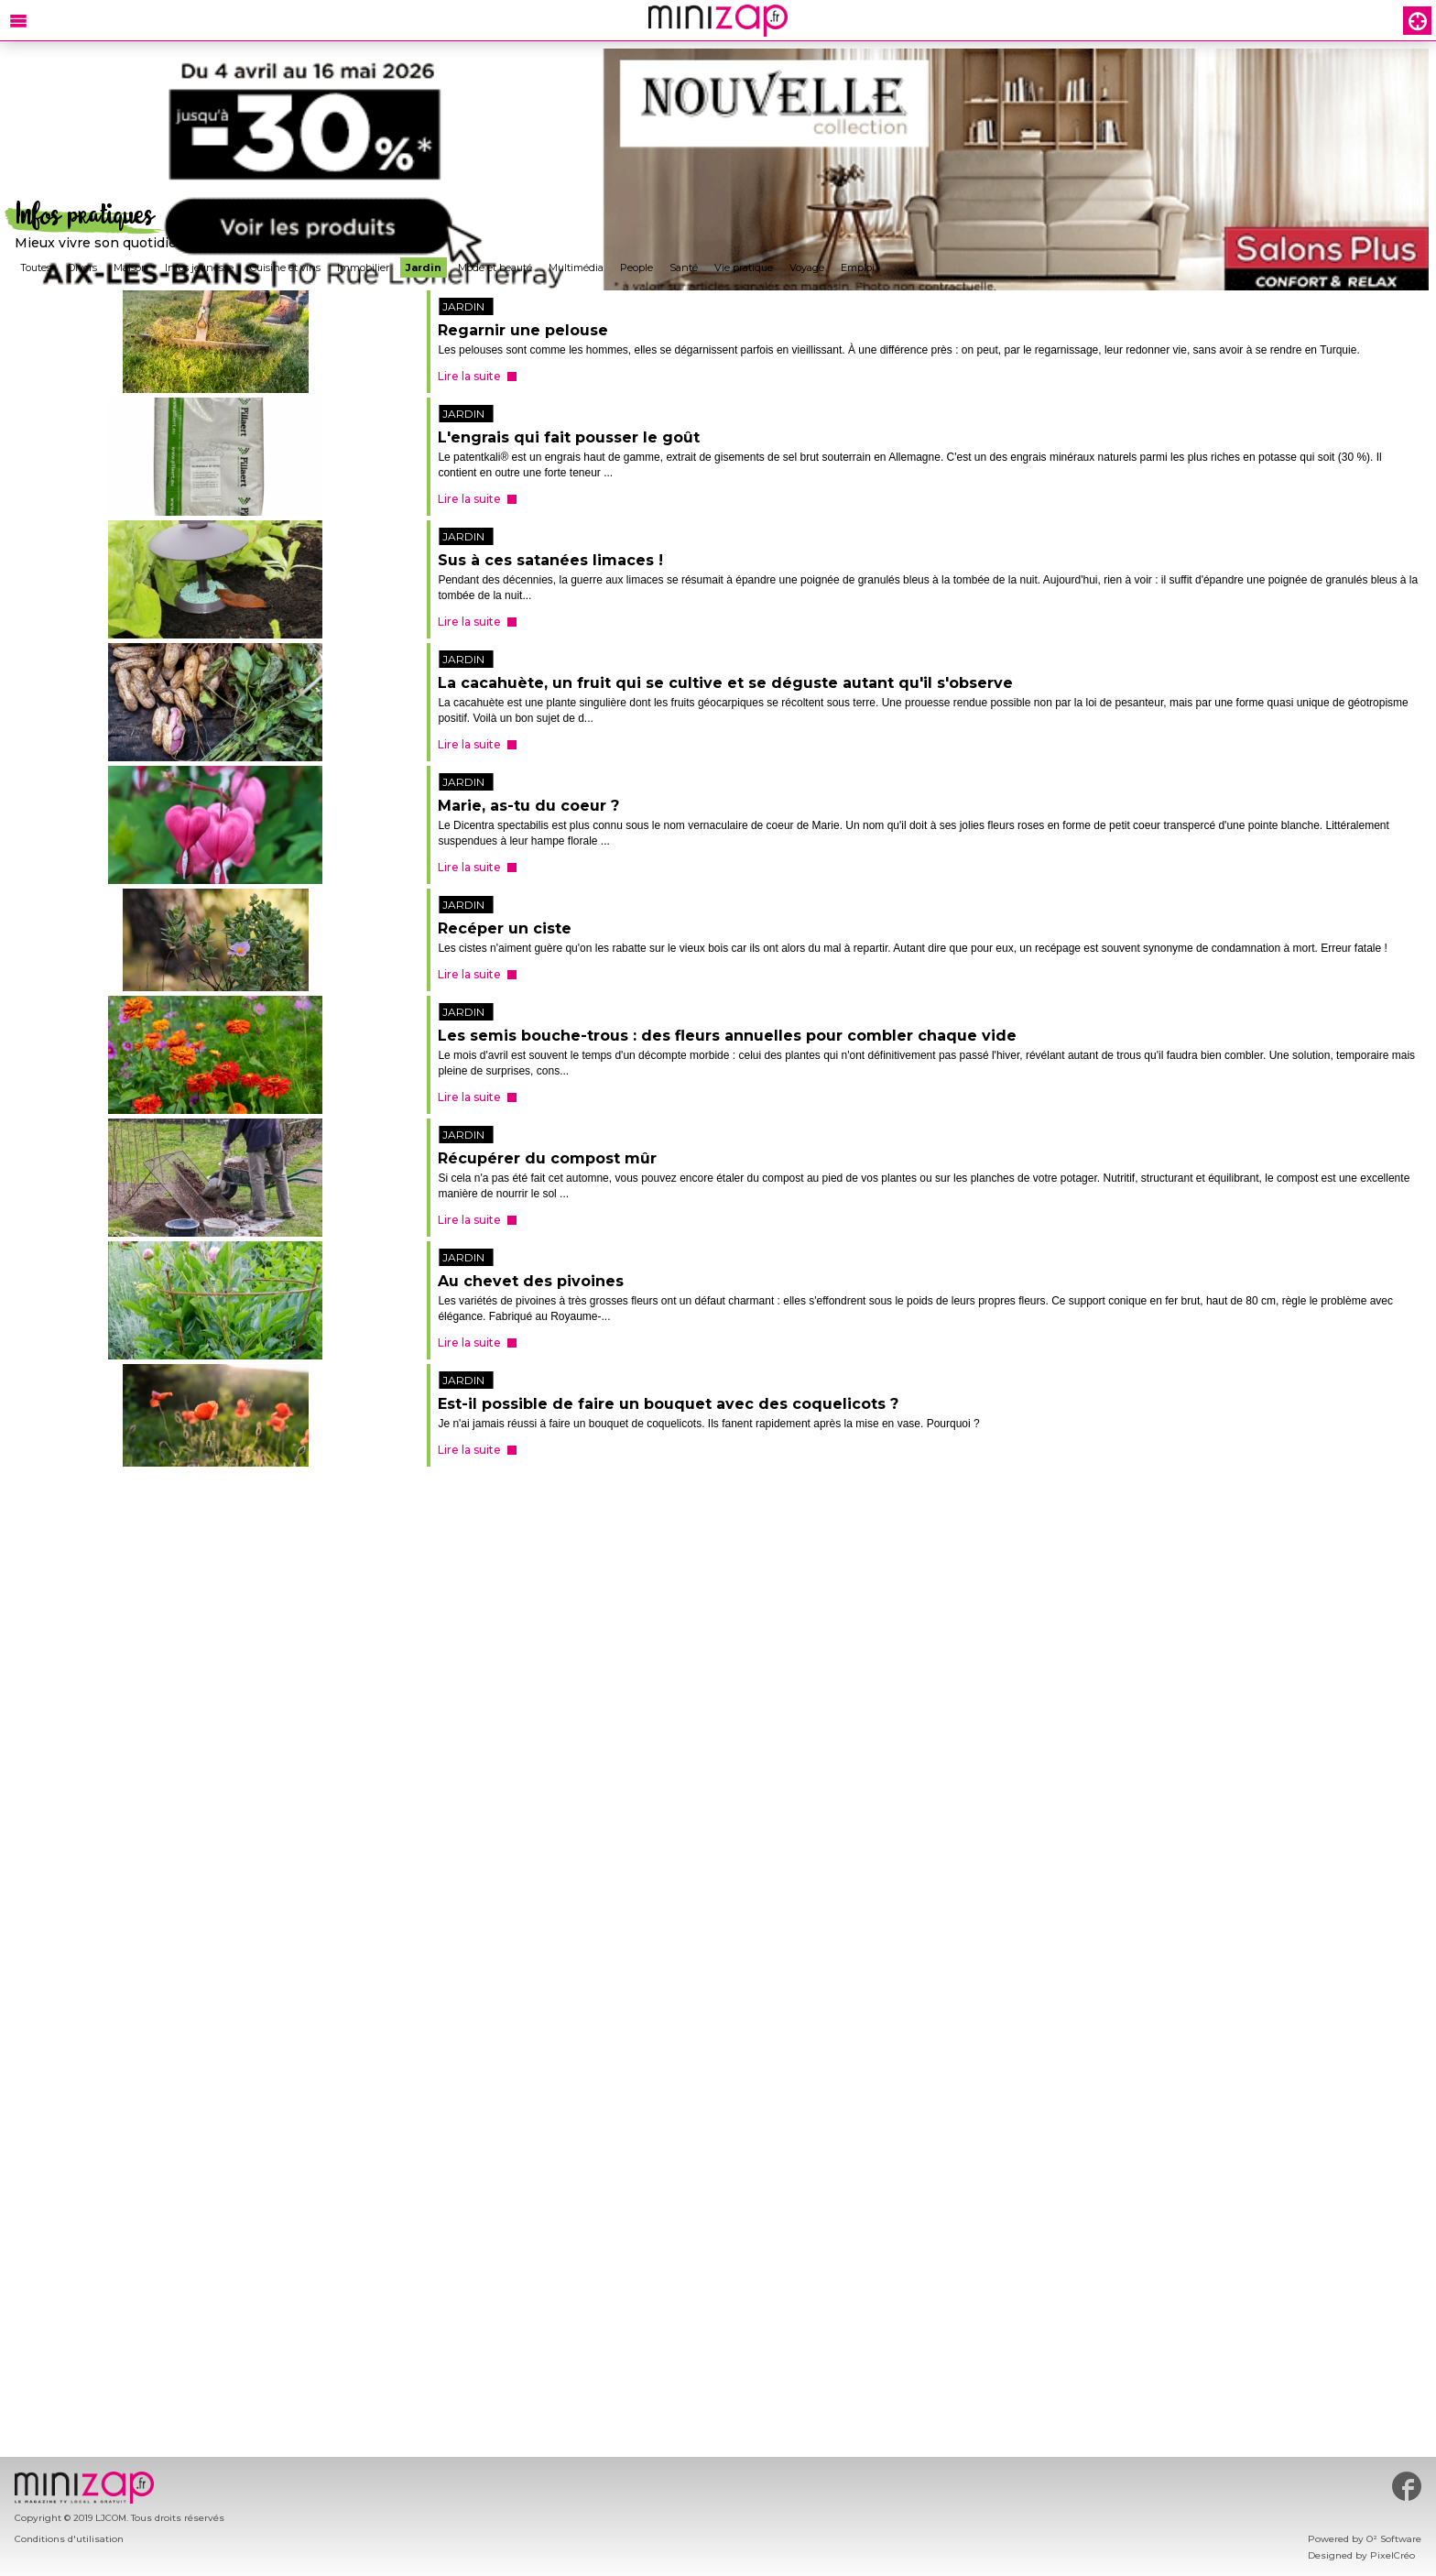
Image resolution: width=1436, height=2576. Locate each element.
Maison (131, 267)
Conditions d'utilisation (69, 2539)
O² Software (1393, 2539)
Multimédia (576, 267)
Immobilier (363, 267)
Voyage (806, 267)
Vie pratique (743, 267)
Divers (82, 267)
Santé (683, 267)
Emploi (858, 267)
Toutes (35, 267)
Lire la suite (469, 376)
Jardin (423, 267)
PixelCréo (1392, 2555)
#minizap (1406, 2486)
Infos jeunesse (199, 267)
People (636, 267)
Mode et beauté (495, 267)
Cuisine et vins (285, 267)
